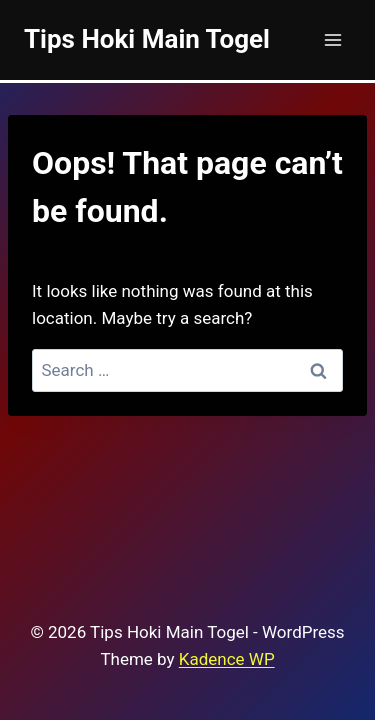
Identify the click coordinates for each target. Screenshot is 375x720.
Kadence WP (227, 659)
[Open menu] (332, 39)
